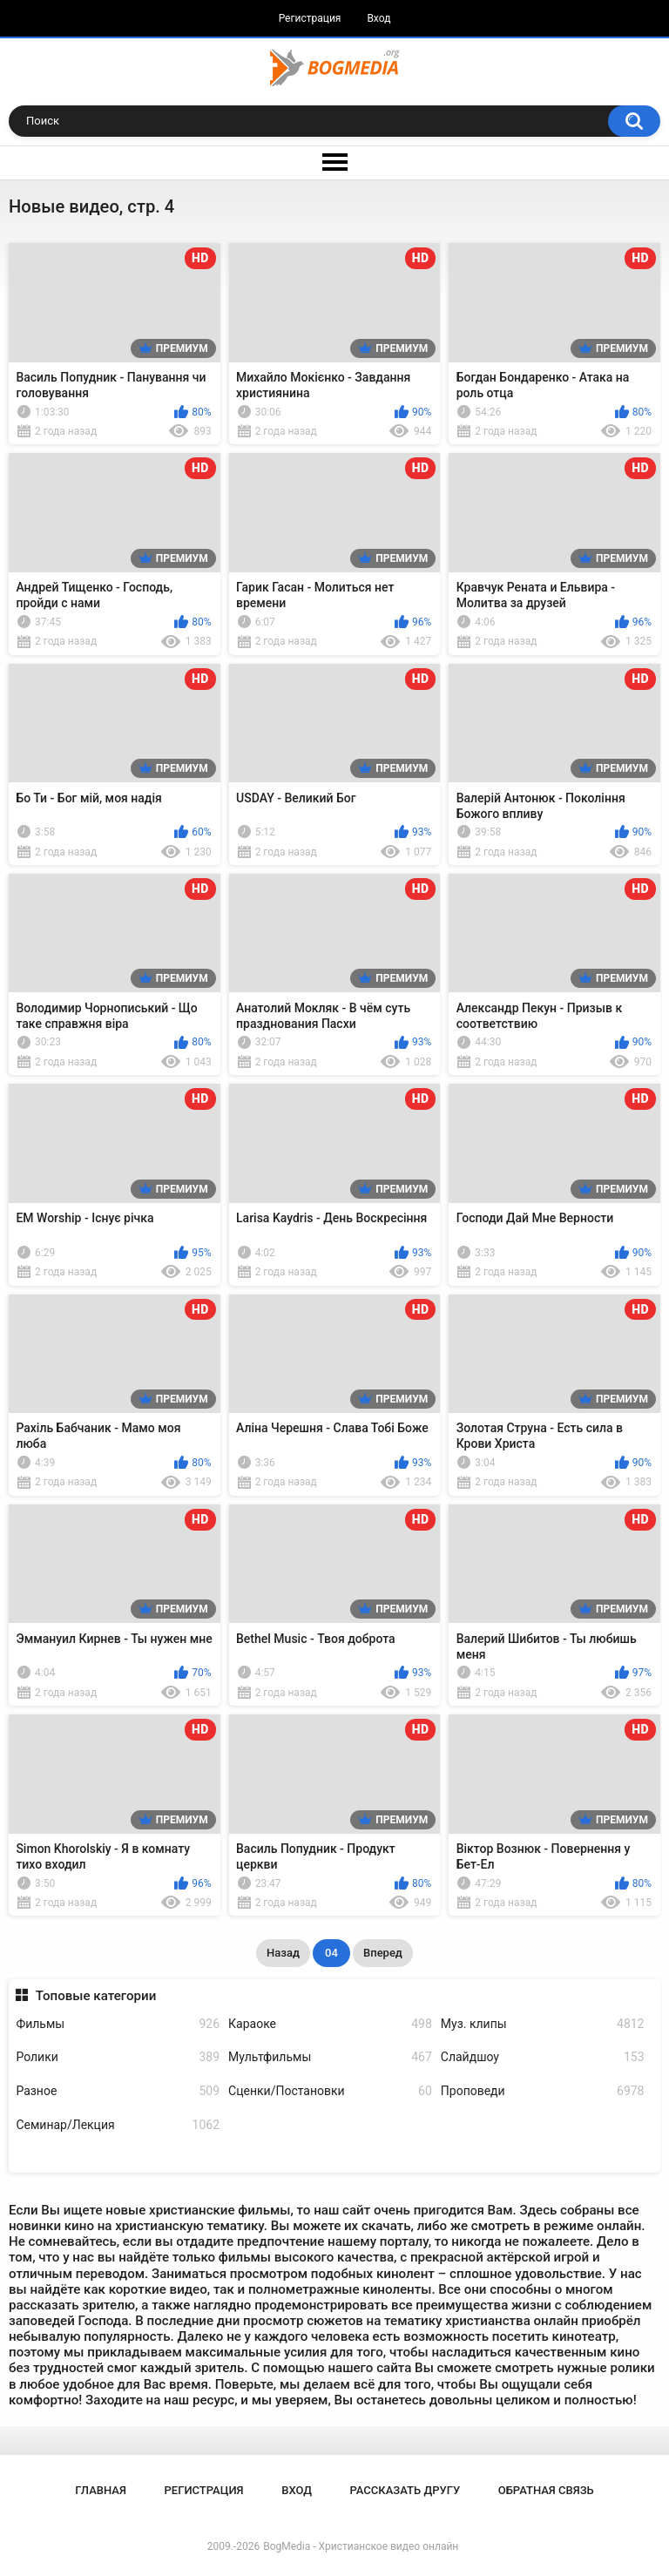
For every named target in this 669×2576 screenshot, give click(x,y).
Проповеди (543, 2091)
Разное (118, 2091)
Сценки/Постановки (330, 2091)
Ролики (118, 2057)
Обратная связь (546, 2490)
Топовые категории (96, 1996)
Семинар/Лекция (118, 2125)
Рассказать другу (405, 2490)
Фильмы (118, 2024)
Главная (100, 2490)
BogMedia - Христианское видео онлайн (360, 2546)
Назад (283, 1952)
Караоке (330, 2024)
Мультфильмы (330, 2057)
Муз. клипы (543, 2024)
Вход (378, 18)
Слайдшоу (543, 2057)
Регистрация (310, 18)
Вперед (382, 1952)
